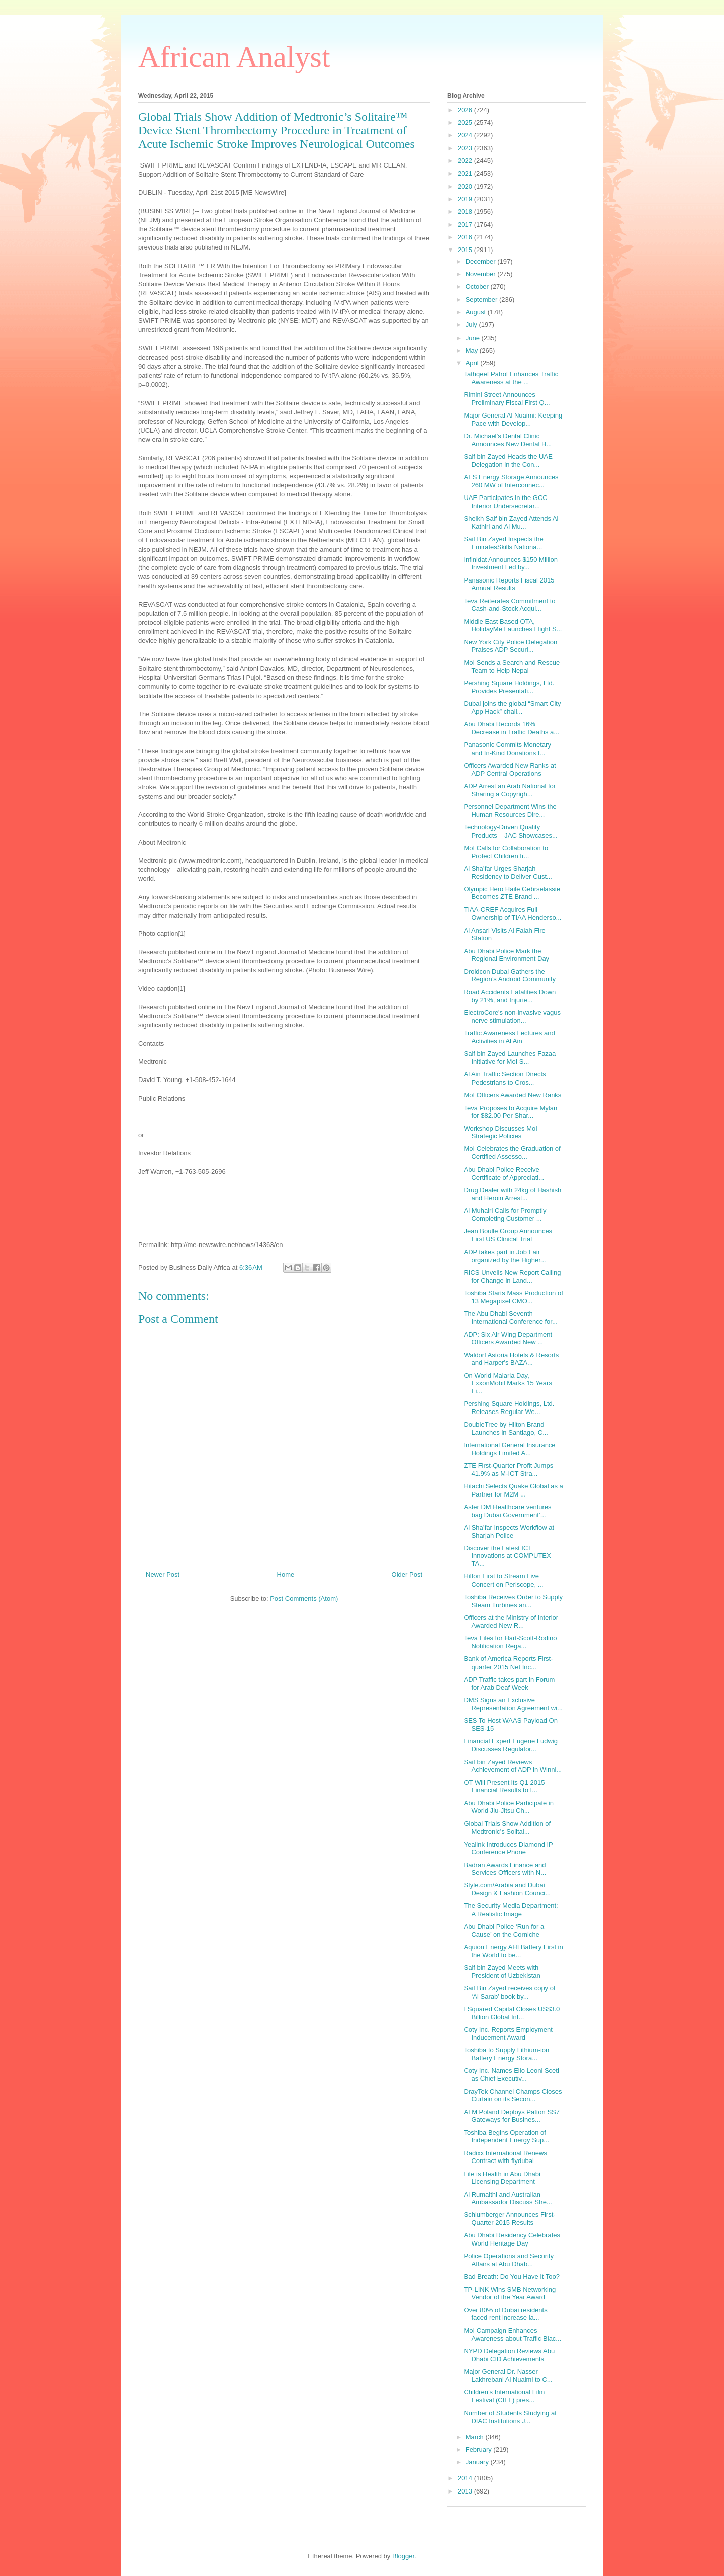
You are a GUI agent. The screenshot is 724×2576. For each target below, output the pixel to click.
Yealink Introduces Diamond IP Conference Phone (508, 1848)
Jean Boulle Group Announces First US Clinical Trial (508, 1235)
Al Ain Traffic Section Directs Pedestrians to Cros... (505, 1078)
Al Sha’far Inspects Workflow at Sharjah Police (509, 1531)
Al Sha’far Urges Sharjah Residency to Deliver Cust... (508, 872)
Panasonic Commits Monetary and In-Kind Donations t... (507, 749)
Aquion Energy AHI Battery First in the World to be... (513, 1951)
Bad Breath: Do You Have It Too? (512, 2276)
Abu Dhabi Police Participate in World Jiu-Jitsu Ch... (509, 1807)
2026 (466, 110)
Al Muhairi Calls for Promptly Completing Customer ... (505, 1214)
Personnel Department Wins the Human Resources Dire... (510, 810)
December (482, 261)
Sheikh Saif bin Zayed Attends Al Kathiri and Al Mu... (511, 522)
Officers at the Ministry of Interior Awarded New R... (511, 1621)
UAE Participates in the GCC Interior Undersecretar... (505, 502)
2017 (466, 224)
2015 (466, 250)
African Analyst (234, 56)
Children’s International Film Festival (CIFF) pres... (504, 2396)
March (476, 2437)
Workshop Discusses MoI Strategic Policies (500, 1132)
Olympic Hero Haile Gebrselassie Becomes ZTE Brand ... (512, 893)
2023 (466, 148)
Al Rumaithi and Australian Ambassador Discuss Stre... (508, 2198)
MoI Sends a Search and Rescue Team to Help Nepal (512, 667)
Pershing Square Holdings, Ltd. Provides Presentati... (509, 687)
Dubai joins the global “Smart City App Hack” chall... (512, 707)
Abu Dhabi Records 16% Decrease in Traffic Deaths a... (511, 728)
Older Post (407, 1574)
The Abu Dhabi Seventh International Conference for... (510, 1317)
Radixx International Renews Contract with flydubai (505, 2157)
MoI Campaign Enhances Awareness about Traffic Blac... (512, 2334)
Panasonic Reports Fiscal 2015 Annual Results (509, 584)
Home (286, 1574)
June (474, 338)
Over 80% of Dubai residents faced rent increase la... (505, 2314)
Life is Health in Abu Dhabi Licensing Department (502, 2178)
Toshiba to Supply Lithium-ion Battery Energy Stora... (506, 2054)
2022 (466, 160)
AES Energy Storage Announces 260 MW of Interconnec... (511, 481)
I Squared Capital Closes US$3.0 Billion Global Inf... (512, 2013)
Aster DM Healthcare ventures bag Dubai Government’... (507, 1511)
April (473, 363)
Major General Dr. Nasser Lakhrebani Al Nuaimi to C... (508, 2375)
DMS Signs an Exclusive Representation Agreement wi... (513, 1704)
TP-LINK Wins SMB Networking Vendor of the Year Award (510, 2293)
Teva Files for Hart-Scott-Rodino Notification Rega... (510, 1642)
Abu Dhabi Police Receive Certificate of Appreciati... (504, 1173)
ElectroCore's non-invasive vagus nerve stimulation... (512, 1016)
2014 (466, 2478)
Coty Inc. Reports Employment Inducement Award (508, 2033)
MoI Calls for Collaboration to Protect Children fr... (506, 852)
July (472, 324)
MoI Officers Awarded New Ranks (512, 1095)
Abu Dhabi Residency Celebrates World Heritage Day (512, 2239)
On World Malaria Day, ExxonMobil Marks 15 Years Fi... (508, 1383)
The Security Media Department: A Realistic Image (511, 1910)
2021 (466, 173)
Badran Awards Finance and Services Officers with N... (505, 1869)
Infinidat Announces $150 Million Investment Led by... (510, 563)
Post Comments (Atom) (304, 1598)
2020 (466, 186)
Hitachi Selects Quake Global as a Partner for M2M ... (513, 1490)
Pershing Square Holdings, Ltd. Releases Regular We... (509, 1408)
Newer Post (162, 1574)
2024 (466, 135)
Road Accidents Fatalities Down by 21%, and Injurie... (510, 996)
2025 (466, 122)
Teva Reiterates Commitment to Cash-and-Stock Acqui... (509, 605)
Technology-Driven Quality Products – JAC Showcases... (510, 831)
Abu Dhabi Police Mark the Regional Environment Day (506, 955)
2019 (466, 199)
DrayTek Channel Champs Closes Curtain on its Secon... (513, 2095)
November (482, 274)
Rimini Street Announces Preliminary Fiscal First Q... (507, 398)
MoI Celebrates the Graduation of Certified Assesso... (512, 1152)
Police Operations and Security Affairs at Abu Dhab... (508, 2260)
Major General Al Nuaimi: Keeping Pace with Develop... (513, 419)
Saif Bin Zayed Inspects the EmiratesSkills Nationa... (503, 543)
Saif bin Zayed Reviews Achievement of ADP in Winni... (513, 1766)
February (480, 2449)
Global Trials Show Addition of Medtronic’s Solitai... (507, 1828)
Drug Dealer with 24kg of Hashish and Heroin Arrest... (512, 1194)
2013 (466, 2491)
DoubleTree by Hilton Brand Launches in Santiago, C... (506, 1428)
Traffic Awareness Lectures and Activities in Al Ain (509, 1037)
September (482, 299)
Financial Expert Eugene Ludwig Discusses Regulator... (510, 1745)
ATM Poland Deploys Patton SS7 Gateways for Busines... (512, 2116)
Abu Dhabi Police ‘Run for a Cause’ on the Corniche (504, 1930)
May (473, 350)
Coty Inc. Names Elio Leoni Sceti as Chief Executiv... (511, 2075)
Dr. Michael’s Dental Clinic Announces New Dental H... (508, 440)
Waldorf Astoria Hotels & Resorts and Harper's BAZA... (511, 1359)
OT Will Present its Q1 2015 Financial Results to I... (504, 1786)
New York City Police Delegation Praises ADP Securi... (510, 646)
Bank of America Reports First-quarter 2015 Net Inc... (508, 1663)
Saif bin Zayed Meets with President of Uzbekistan (502, 1971)
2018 (466, 211)
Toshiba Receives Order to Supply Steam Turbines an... (513, 1601)
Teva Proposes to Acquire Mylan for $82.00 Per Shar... (510, 1112)
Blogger (403, 2556)
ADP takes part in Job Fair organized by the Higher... (505, 1256)
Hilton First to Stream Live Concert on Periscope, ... (503, 1580)
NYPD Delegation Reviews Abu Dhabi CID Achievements (509, 2355)
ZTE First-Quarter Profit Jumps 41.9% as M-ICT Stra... (508, 1469)
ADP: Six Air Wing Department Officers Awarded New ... (508, 1338)
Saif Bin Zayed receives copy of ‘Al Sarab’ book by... (509, 1992)
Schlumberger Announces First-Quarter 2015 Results (509, 2218)
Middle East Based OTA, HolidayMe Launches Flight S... (513, 625)
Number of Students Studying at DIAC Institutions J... (510, 2417)
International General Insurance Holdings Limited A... (509, 1449)
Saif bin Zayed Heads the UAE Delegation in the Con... (508, 460)
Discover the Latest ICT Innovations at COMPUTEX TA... (507, 1555)
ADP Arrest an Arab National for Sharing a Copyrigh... (510, 790)
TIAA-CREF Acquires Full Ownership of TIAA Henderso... (512, 914)
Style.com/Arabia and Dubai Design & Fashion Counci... (507, 1889)
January (478, 2462)
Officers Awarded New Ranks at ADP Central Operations (510, 769)
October (478, 286)
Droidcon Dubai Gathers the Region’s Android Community (509, 975)
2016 (466, 237)
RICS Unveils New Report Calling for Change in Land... (512, 1276)
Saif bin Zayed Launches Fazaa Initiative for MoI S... (510, 1057)
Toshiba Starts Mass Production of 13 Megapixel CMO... (513, 1297)
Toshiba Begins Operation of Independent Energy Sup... (506, 2136)
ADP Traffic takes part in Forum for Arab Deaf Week (509, 1683)
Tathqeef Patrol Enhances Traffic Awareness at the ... (511, 378)
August (477, 312)
